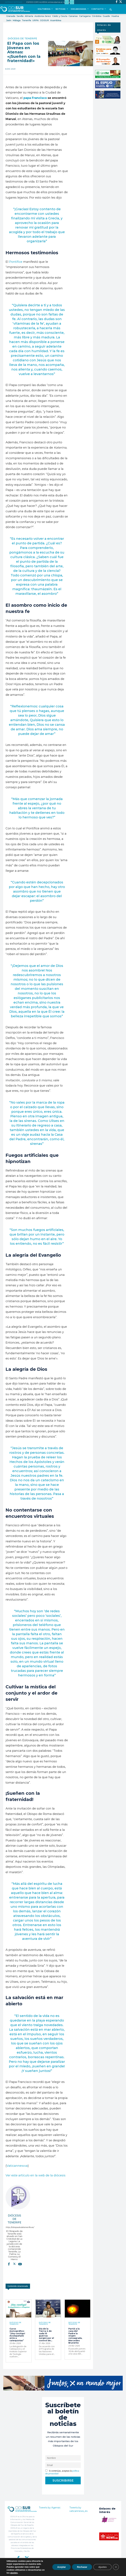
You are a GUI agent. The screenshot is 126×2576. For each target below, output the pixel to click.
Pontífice (15, 262)
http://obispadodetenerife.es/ (14, 2227)
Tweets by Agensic (50, 2507)
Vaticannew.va (17, 2166)
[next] (72, 2)
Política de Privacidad (75, 2571)
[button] (110, 10)
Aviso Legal (89, 2571)
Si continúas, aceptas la (62, 2472)
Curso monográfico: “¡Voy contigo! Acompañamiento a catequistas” (17, 2334)
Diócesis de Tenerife (22, 38)
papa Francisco (35, 98)
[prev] (67, 2)
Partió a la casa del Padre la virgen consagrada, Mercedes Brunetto (75, 2335)
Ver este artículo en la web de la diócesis (35, 2175)
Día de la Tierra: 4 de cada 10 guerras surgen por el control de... (46, 2334)
